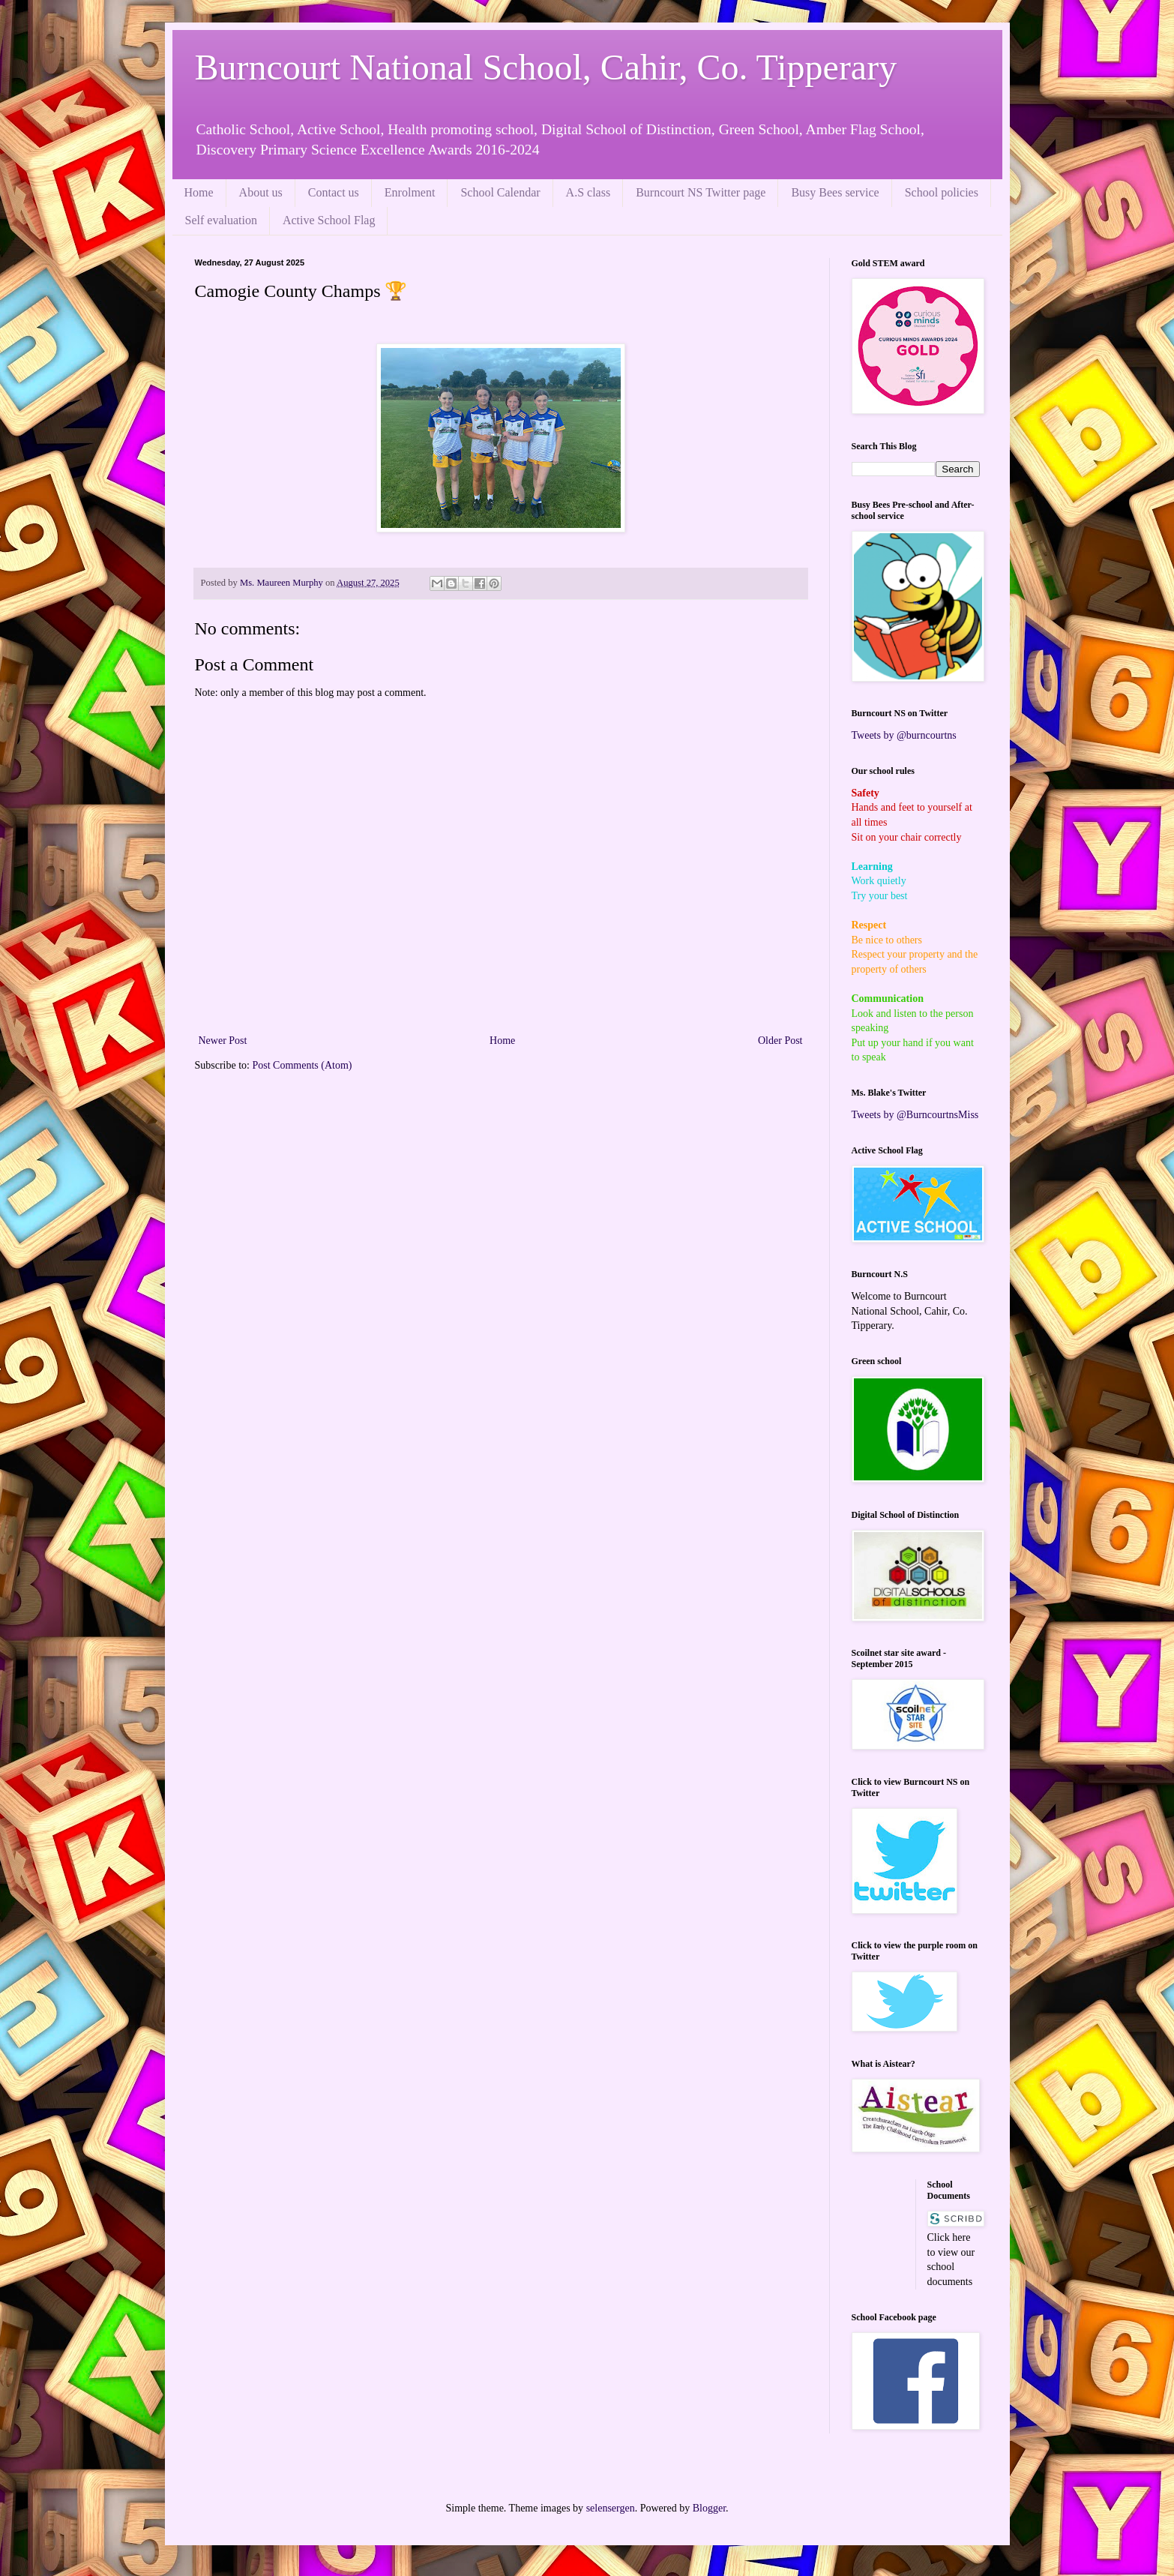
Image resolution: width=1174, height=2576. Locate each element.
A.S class (588, 192)
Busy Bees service (835, 192)
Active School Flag (329, 220)
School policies (941, 192)
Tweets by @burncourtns (904, 735)
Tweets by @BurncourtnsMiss (915, 1114)
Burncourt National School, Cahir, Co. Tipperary (546, 67)
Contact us (333, 192)
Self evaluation (221, 220)
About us (261, 192)
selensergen (610, 2508)
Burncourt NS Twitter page (700, 192)
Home (199, 192)
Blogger (709, 2508)
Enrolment (410, 192)
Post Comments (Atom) (302, 1065)
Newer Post (223, 1040)
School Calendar (500, 192)
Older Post (780, 1040)
